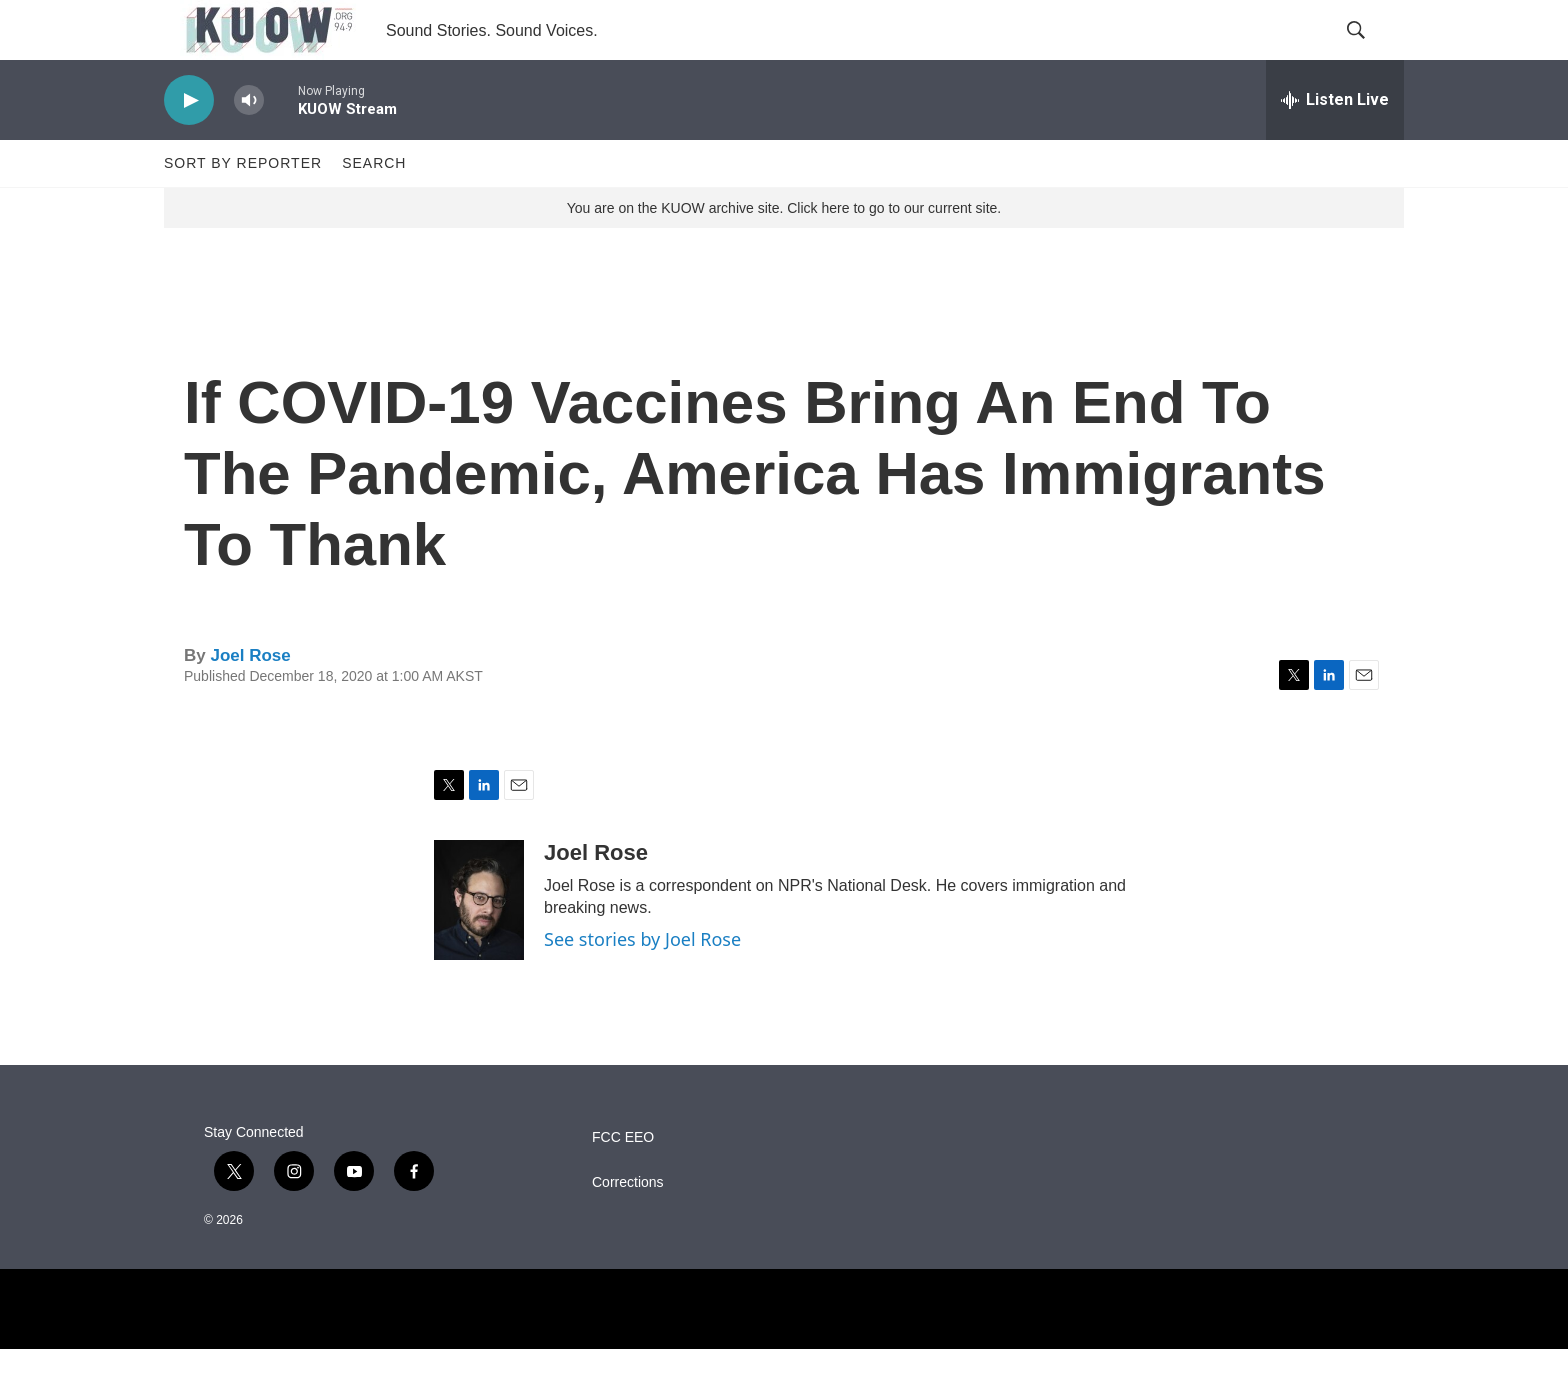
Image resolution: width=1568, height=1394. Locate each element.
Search (374, 208)
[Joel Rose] (479, 945)
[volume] (249, 145)
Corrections (628, 1227)
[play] (189, 145)
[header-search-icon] (1372, 53)
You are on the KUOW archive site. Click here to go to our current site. (784, 253)
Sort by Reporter (243, 208)
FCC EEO (623, 1182)
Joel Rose (250, 700)
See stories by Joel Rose (642, 984)
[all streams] (1335, 145)
